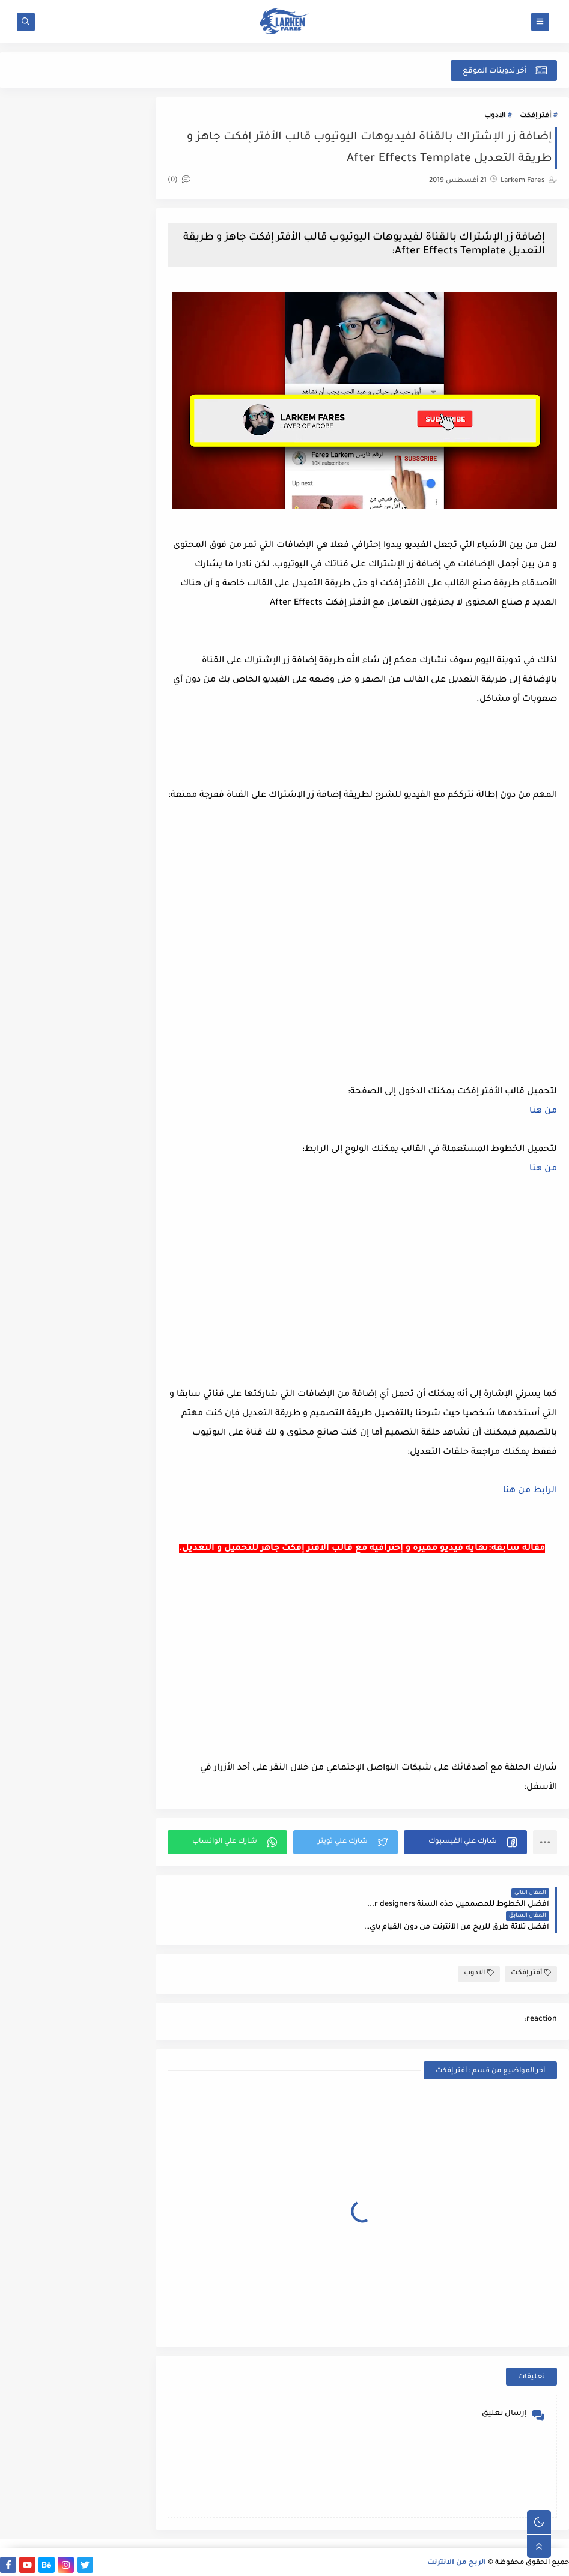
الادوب (494, 116)
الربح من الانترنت (456, 2560)
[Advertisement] (364, 1301)
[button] (466, 1861)
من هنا (543, 1130)
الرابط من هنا (530, 1510)
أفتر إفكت (535, 116)
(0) (182, 180)
